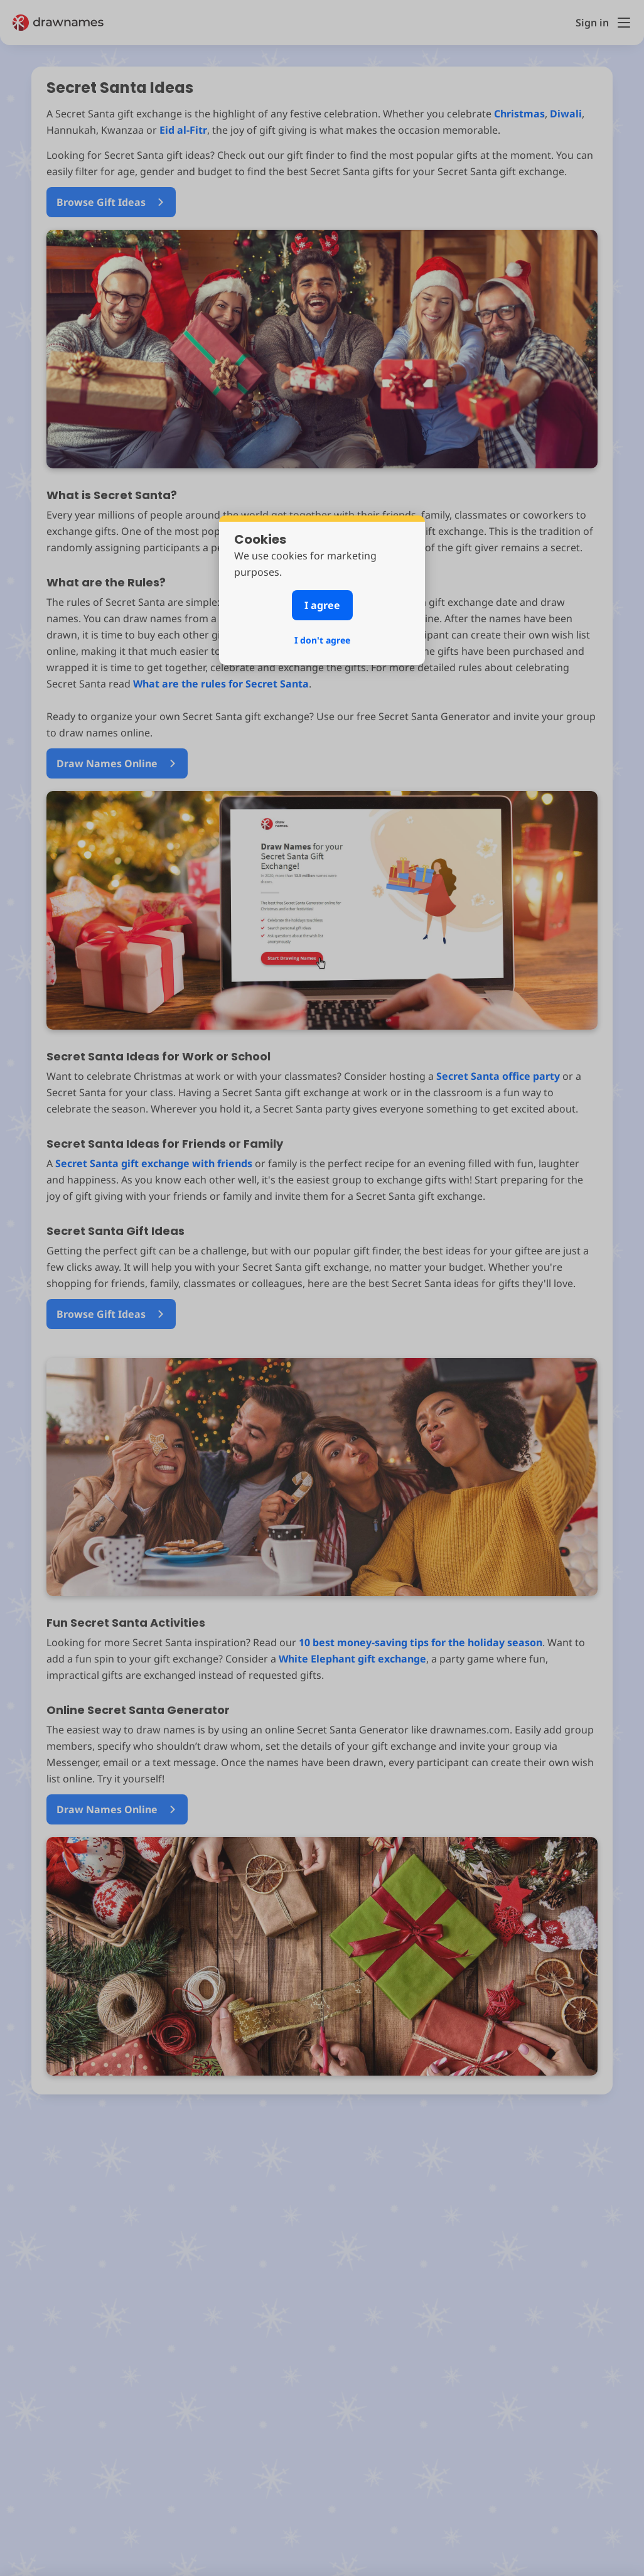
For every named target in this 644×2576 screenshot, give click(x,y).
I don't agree (322, 640)
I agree (322, 605)
